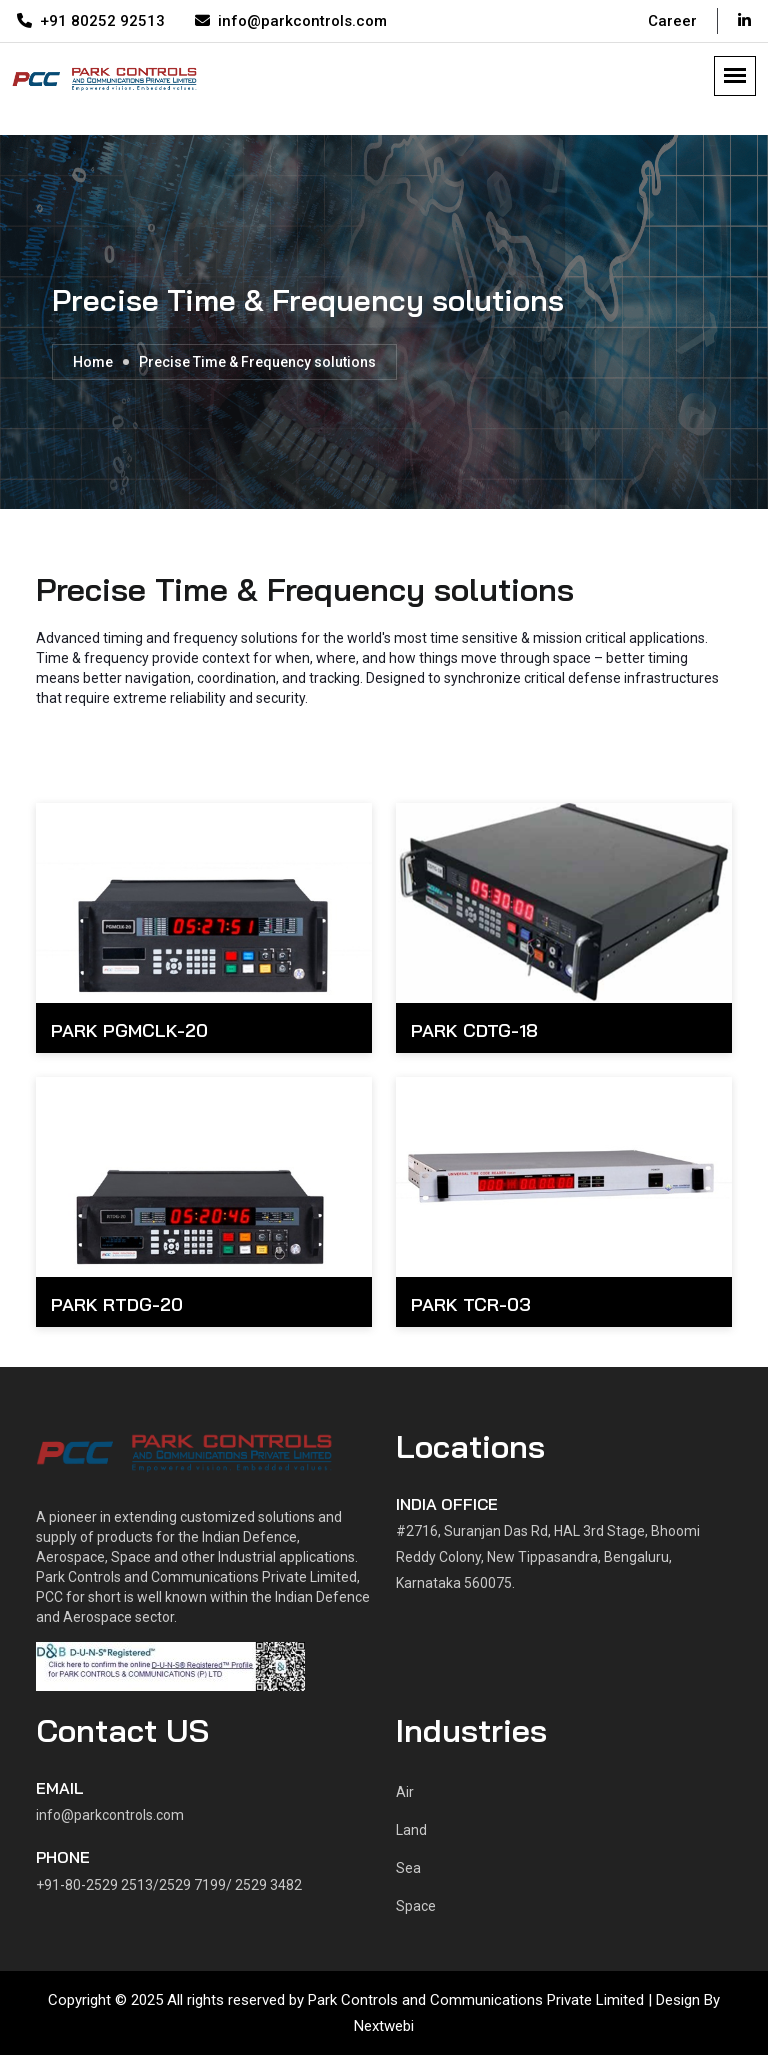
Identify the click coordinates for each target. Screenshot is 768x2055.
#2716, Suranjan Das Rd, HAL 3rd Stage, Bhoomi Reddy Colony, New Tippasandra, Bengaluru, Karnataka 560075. (548, 1557)
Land (411, 1830)
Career (672, 21)
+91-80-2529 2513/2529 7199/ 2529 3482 (169, 1885)
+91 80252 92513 (91, 21)
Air (405, 1792)
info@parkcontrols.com (291, 21)
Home (93, 362)
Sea (408, 1868)
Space (416, 1906)
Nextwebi (384, 2026)
